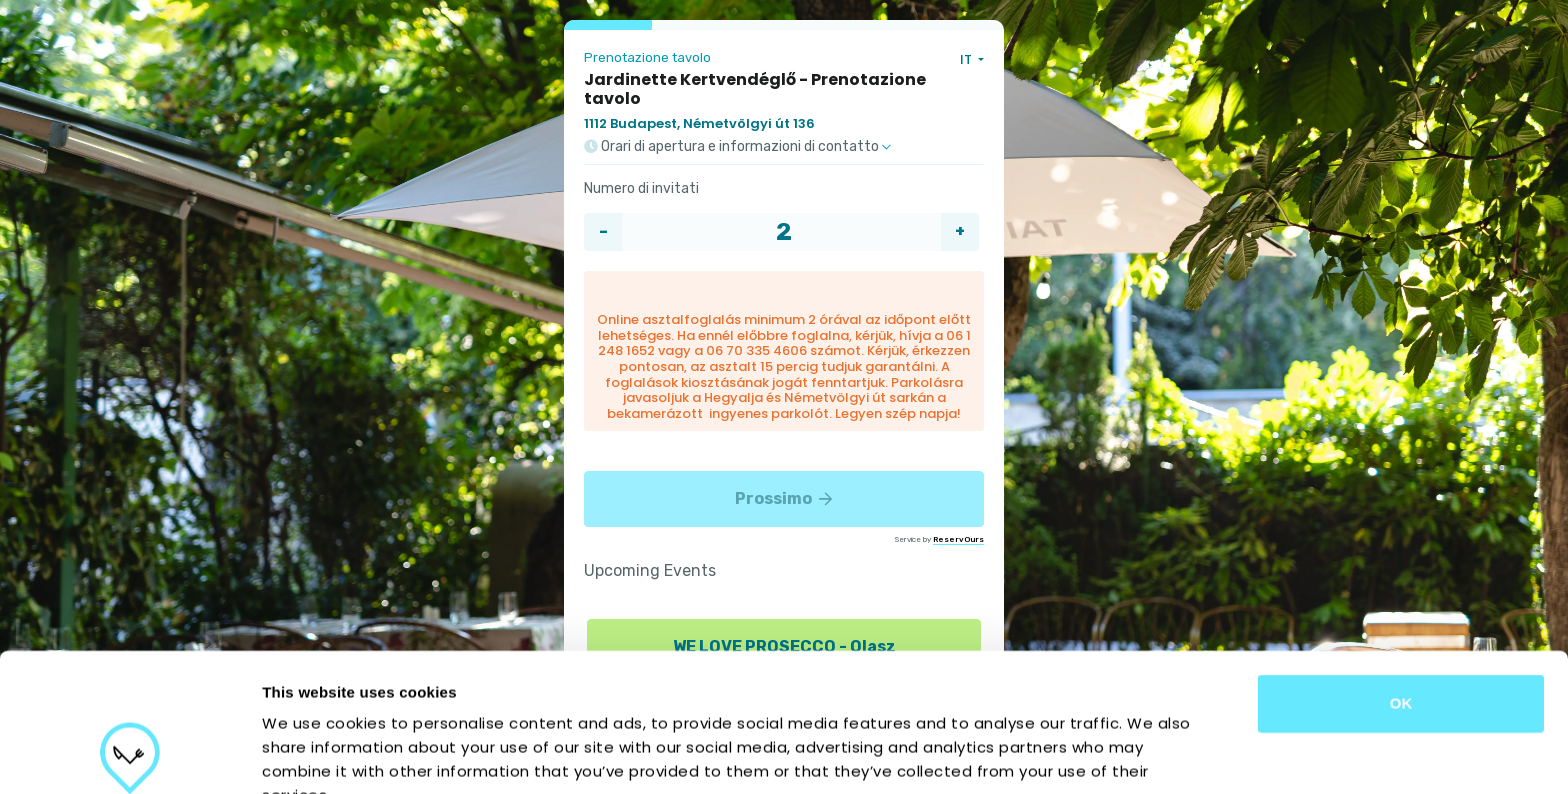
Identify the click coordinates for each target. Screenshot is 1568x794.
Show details (1049, 754)
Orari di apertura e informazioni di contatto (737, 147)
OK (1401, 573)
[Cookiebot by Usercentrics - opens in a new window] (129, 755)
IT (967, 59)
